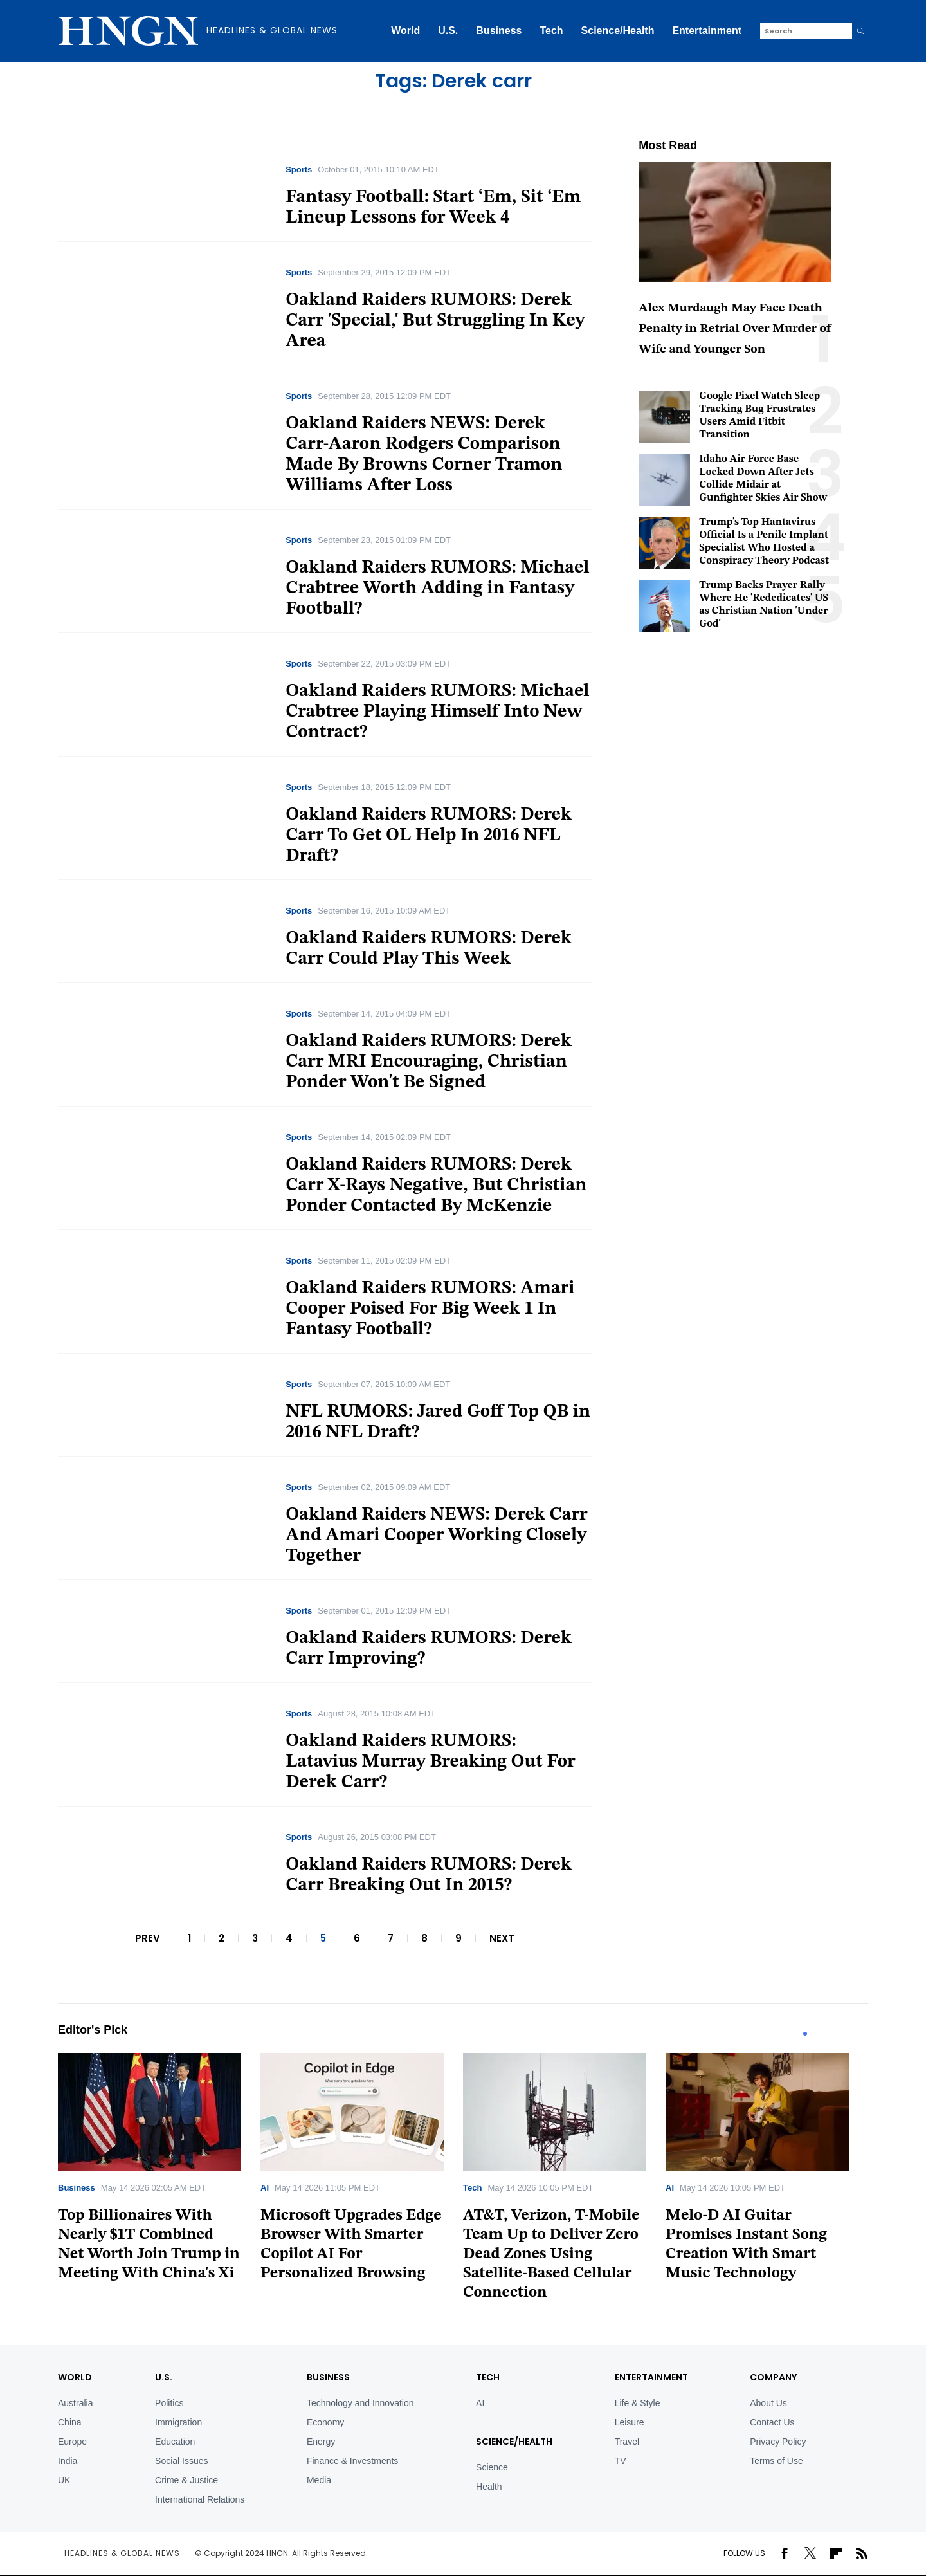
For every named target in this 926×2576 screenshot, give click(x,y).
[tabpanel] (159, 2171)
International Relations (199, 2499)
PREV (147, 1938)
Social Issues (181, 2461)
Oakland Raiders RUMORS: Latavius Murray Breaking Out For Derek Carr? (430, 1762)
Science (492, 2467)
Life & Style (637, 2403)
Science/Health (618, 30)
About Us (768, 2403)
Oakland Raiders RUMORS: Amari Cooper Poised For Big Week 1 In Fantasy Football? (430, 1309)
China (70, 2422)
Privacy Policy (778, 2441)
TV (620, 2461)
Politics (169, 2403)
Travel (627, 2441)
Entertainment (706, 30)
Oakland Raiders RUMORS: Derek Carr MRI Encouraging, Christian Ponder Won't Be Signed (429, 1062)
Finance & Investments (352, 2461)
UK (64, 2480)
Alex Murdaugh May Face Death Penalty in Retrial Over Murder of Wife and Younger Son (735, 329)
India (67, 2461)
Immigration (178, 2422)
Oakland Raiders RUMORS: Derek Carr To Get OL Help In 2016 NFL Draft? (429, 835)
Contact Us (772, 2422)
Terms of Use (776, 2461)
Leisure (629, 2422)
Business (499, 30)
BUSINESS (328, 2377)
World (405, 30)
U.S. (448, 30)
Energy (321, 2441)
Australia (75, 2403)
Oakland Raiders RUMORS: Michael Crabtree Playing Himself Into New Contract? (437, 712)
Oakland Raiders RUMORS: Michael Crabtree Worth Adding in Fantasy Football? (437, 588)
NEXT (501, 1938)
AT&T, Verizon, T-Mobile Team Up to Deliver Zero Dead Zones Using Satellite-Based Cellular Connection (551, 2254)
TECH (488, 2377)
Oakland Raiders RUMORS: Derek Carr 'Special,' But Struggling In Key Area (435, 321)
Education (175, 2441)
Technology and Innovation (360, 2403)
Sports (299, 169)
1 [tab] (805, 2034)
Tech (551, 30)
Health (489, 2486)
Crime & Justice (186, 2480)
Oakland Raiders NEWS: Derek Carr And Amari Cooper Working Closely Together (437, 1535)
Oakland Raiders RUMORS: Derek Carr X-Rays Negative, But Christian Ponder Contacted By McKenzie (436, 1185)
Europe (72, 2441)
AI (264, 2188)
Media (319, 2480)
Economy (325, 2422)
